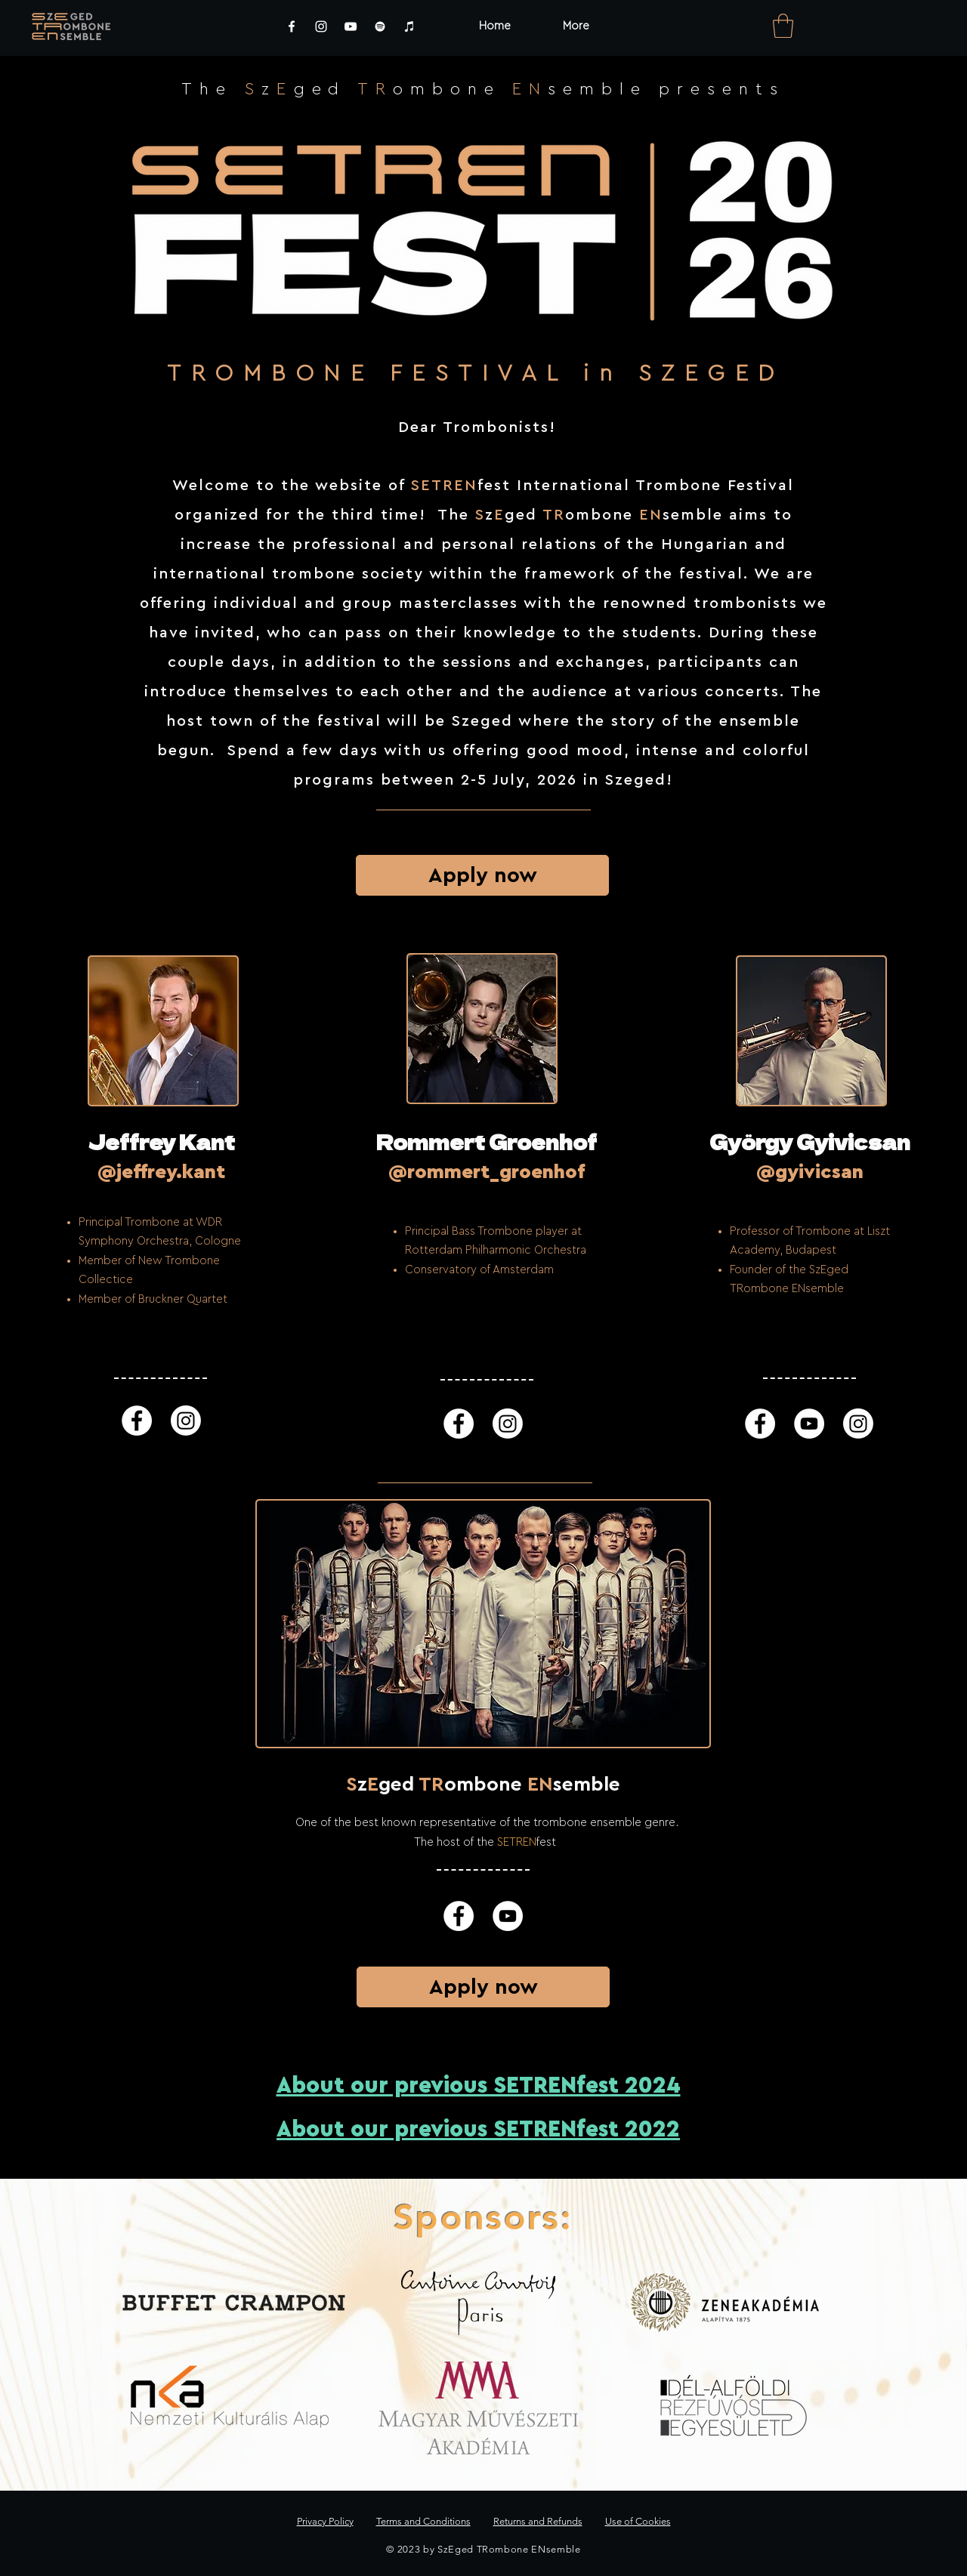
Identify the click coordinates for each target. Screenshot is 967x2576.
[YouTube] (350, 26)
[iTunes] (409, 26)
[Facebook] (291, 26)
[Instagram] (321, 26)
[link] (783, 26)
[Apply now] (482, 875)
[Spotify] (380, 26)
